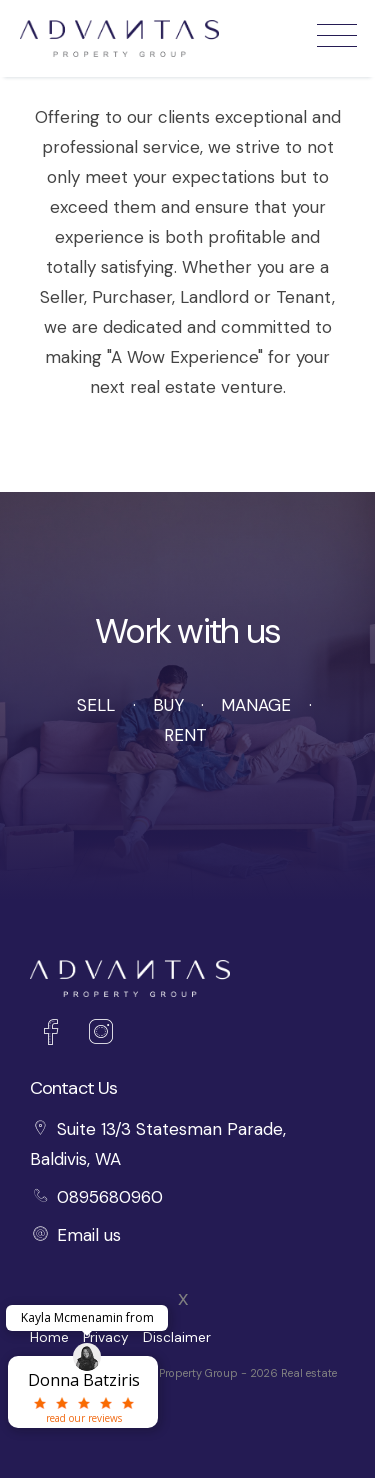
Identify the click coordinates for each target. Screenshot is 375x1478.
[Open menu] (337, 35)
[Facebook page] (55, 1035)
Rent (185, 735)
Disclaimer (177, 1337)
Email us (89, 1235)
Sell (96, 705)
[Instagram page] (100, 1035)
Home (49, 1337)
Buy (168, 705)
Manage (256, 705)
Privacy (106, 1337)
